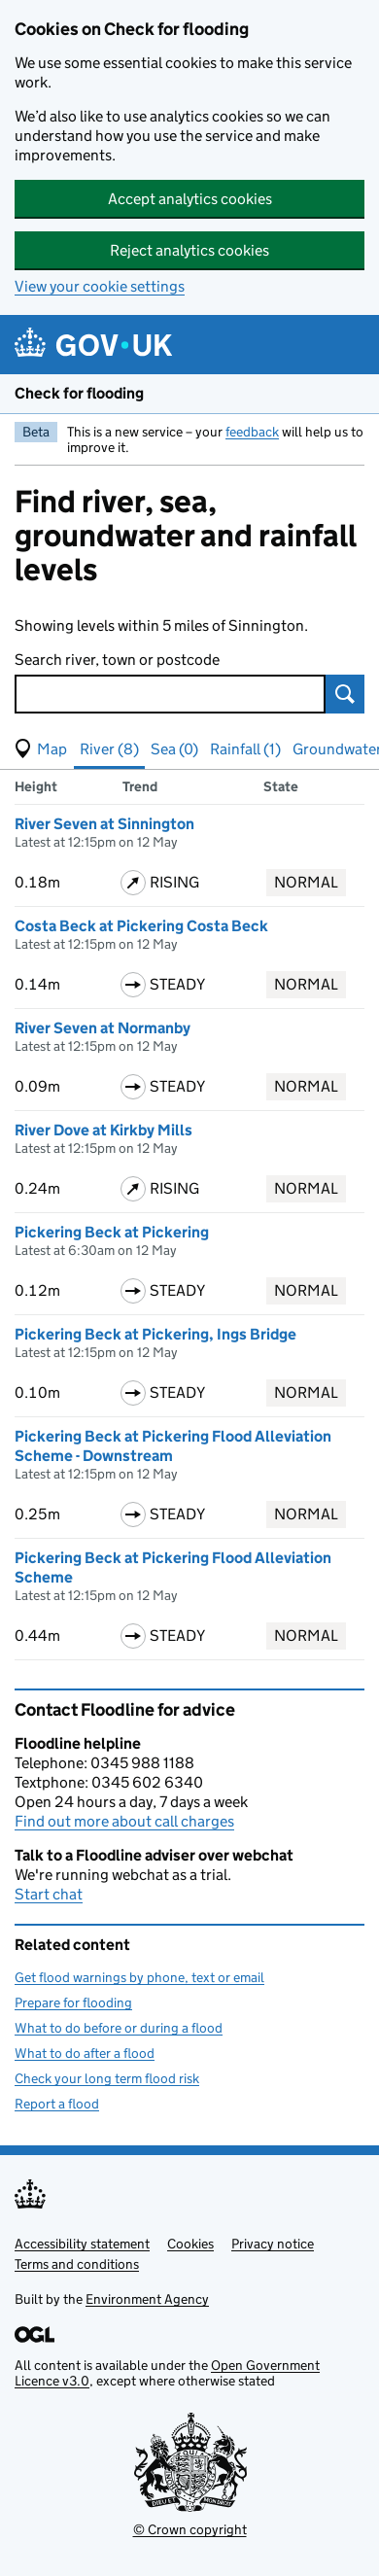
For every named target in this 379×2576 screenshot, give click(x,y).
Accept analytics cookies (190, 199)
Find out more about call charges (124, 1821)
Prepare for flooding (73, 2002)
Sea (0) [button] (174, 749)
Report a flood (57, 2103)
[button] (41, 749)
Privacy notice (272, 2243)
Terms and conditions (77, 2264)
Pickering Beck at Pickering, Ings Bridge (155, 1334)
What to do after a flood (85, 2053)
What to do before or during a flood (119, 2027)
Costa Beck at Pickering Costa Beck (141, 926)
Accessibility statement (82, 2243)
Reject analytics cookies (189, 250)
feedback (252, 431)
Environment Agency (147, 2299)
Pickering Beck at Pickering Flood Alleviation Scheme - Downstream (173, 1446)
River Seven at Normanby (102, 1028)
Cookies (190, 2243)
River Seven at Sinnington (104, 824)
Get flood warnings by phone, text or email (139, 1977)
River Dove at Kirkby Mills (103, 1130)
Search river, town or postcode (117, 659)
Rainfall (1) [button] (245, 749)
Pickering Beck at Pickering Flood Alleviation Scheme (173, 1567)
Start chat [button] (49, 1894)
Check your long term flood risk (107, 2078)
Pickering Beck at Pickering (112, 1232)
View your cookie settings (100, 286)
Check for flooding (79, 393)
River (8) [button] (109, 749)
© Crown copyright (190, 2529)
